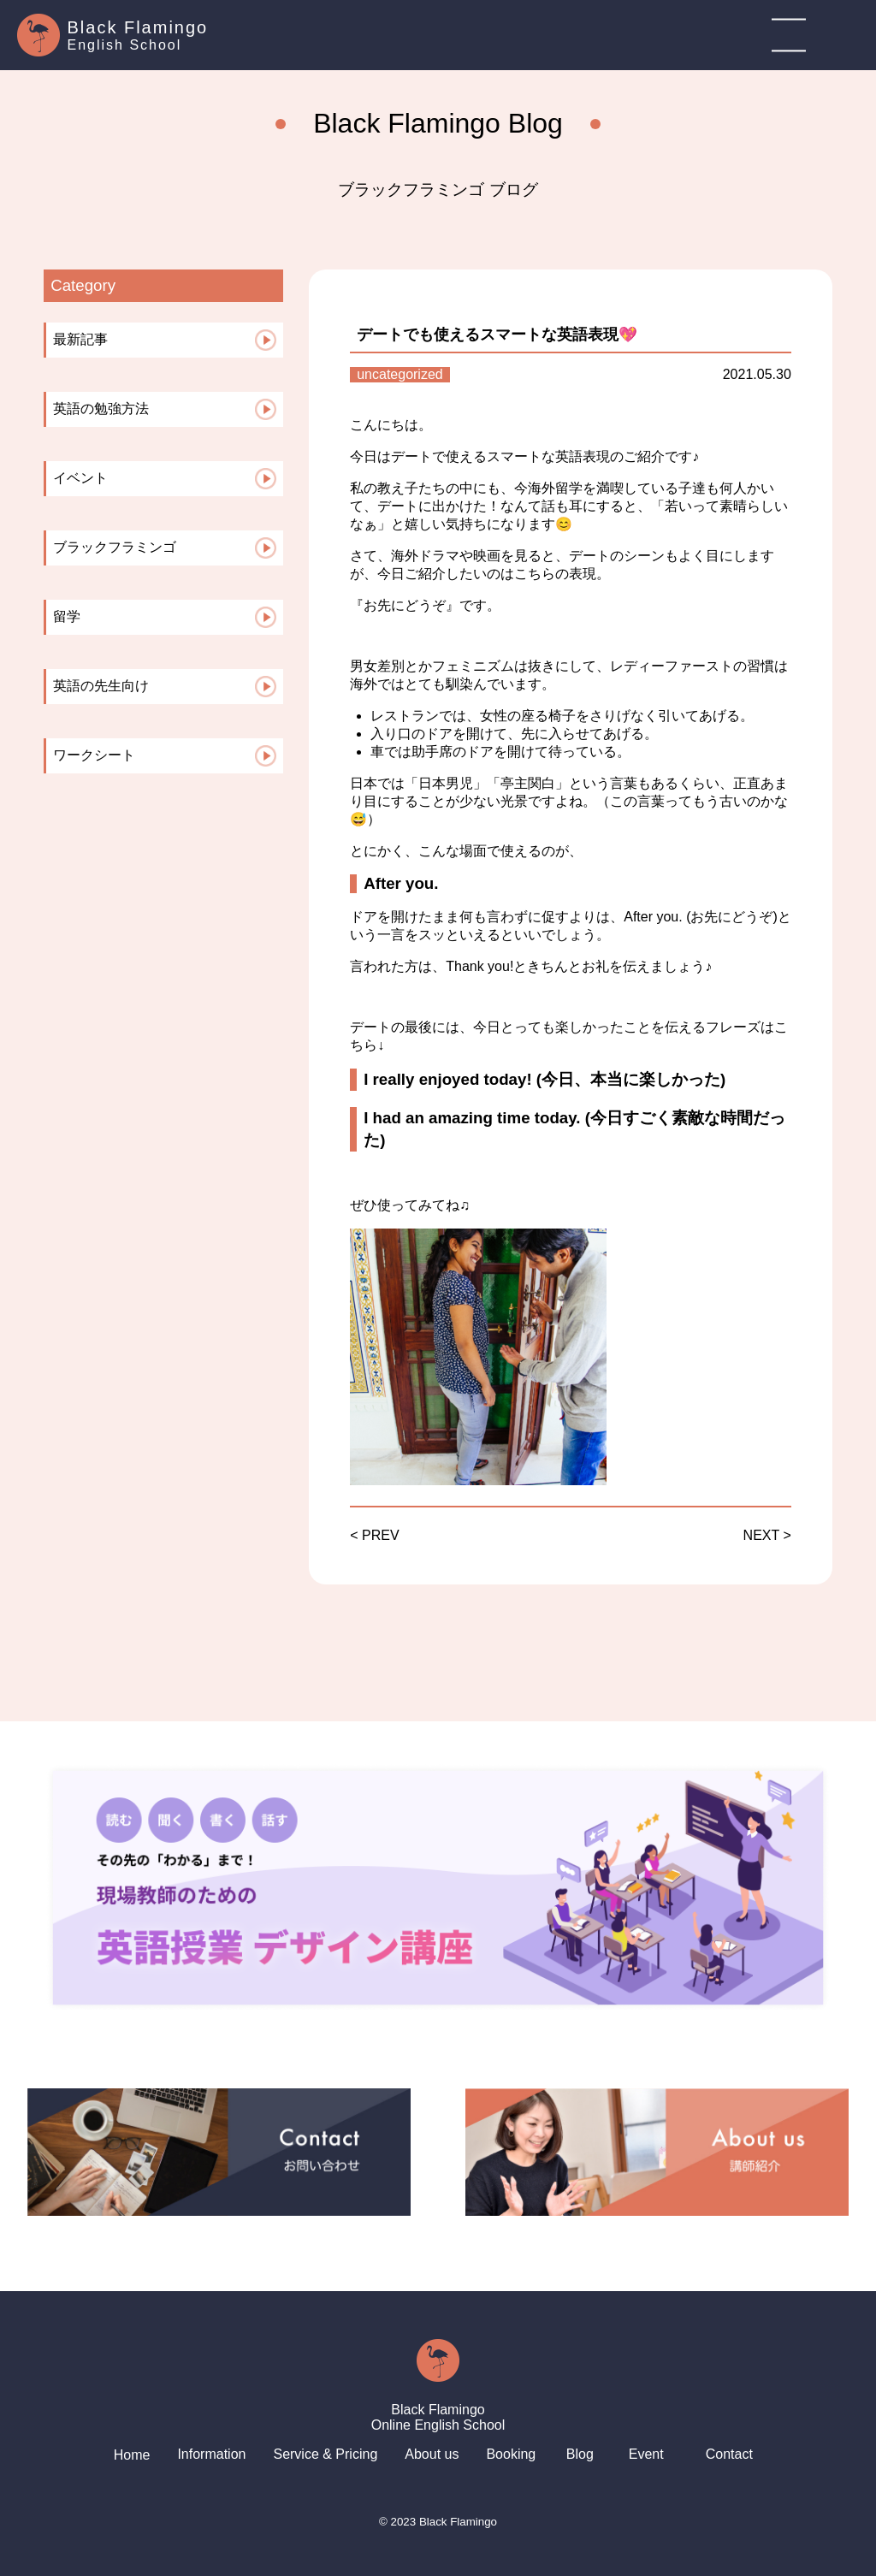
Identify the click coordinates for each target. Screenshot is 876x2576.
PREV (381, 1535)
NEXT (761, 1535)
